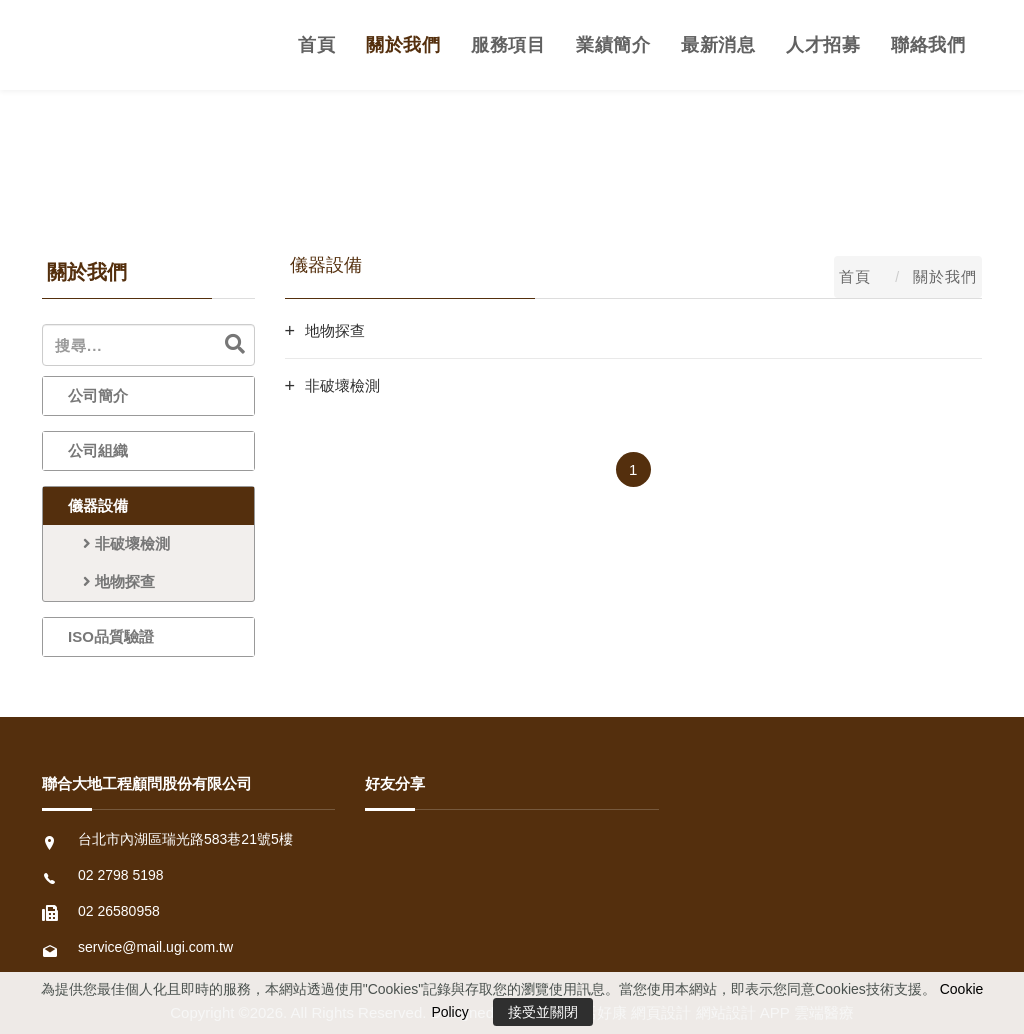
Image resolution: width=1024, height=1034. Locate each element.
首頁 (316, 45)
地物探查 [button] (335, 330)
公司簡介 (98, 395)
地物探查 (111, 581)
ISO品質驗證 (111, 636)
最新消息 (718, 45)
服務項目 (508, 45)
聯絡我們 (928, 45)
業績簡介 (613, 45)
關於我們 (403, 45)
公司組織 (98, 450)
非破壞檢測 (119, 543)
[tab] (634, 331)
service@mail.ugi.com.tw (155, 947)
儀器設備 (98, 505)
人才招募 (823, 45)
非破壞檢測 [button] (342, 385)
